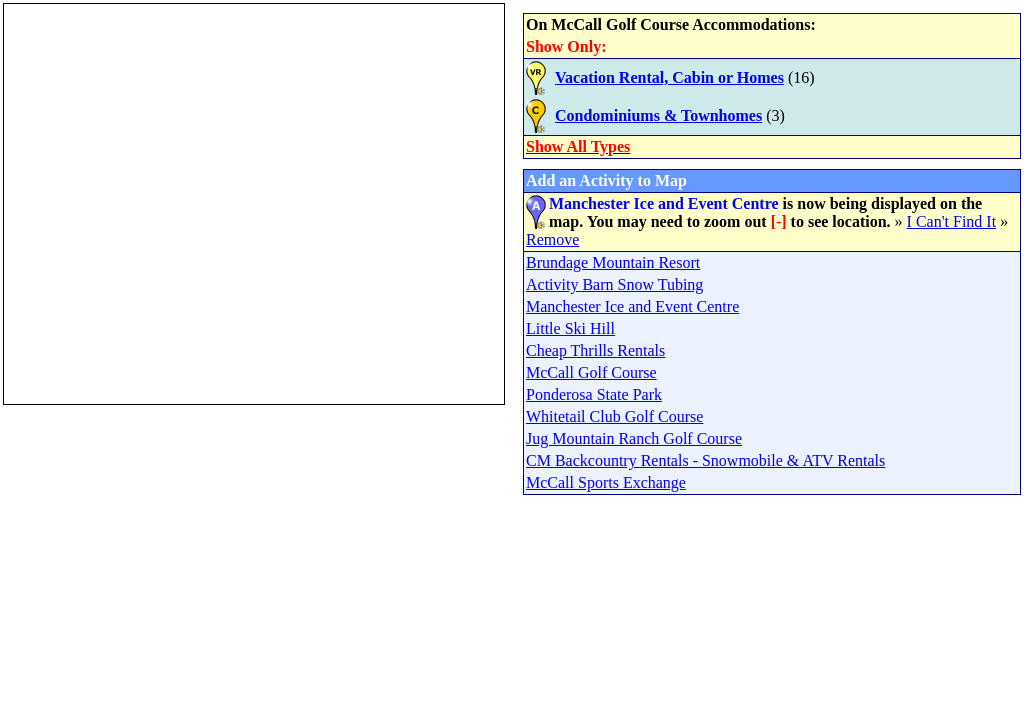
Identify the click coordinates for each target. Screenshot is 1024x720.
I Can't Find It (952, 221)
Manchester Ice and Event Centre (632, 306)
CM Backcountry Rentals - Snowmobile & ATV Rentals (705, 460)
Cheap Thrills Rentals (595, 350)
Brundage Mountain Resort (613, 262)
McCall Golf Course (591, 372)
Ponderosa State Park (594, 394)
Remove (552, 239)
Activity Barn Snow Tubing (614, 284)
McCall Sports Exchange (606, 482)
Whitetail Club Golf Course (614, 416)
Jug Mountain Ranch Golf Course (634, 438)
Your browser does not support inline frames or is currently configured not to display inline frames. (254, 204)
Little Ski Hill (570, 328)
